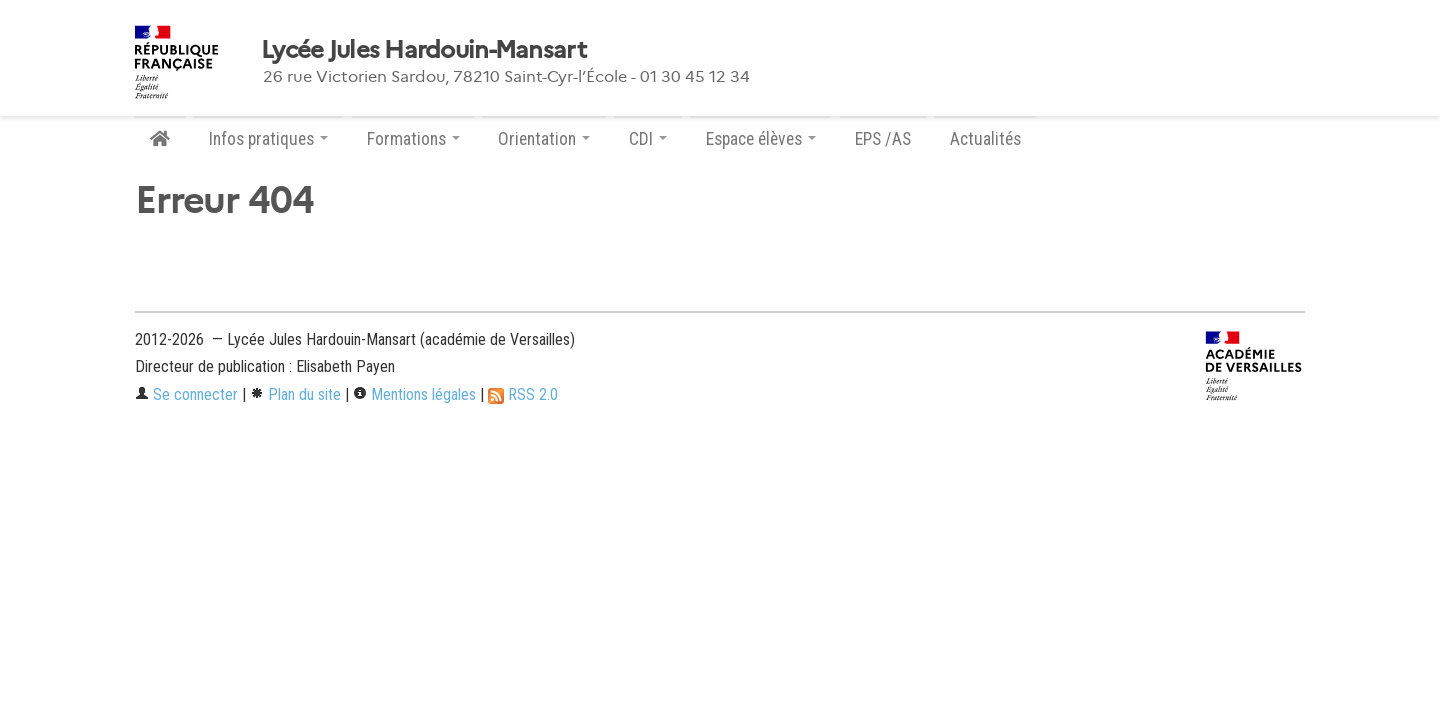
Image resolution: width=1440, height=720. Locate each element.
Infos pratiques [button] (268, 139)
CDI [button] (648, 139)
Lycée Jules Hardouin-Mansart (423, 50)
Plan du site (295, 394)
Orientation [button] (544, 139)
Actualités (985, 139)
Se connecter (186, 394)
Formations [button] (413, 139)
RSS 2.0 (523, 394)
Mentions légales (414, 394)
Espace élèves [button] (761, 139)
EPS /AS (883, 139)
